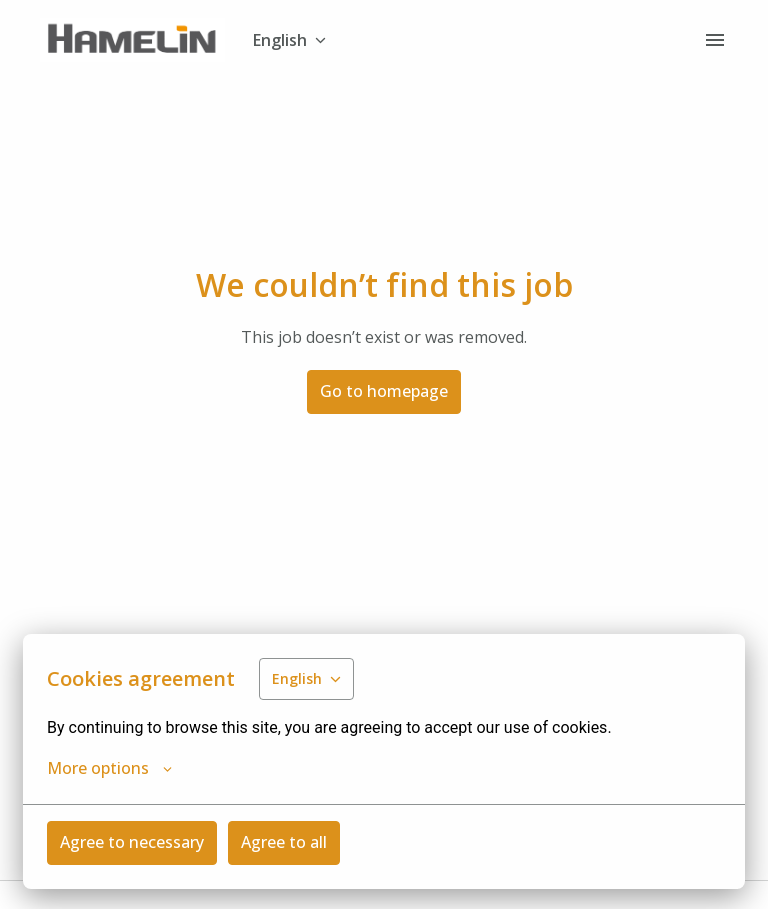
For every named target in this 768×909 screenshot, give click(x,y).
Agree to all (284, 842)
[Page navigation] (715, 40)
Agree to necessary (132, 842)
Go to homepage (384, 391)
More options (109, 768)
